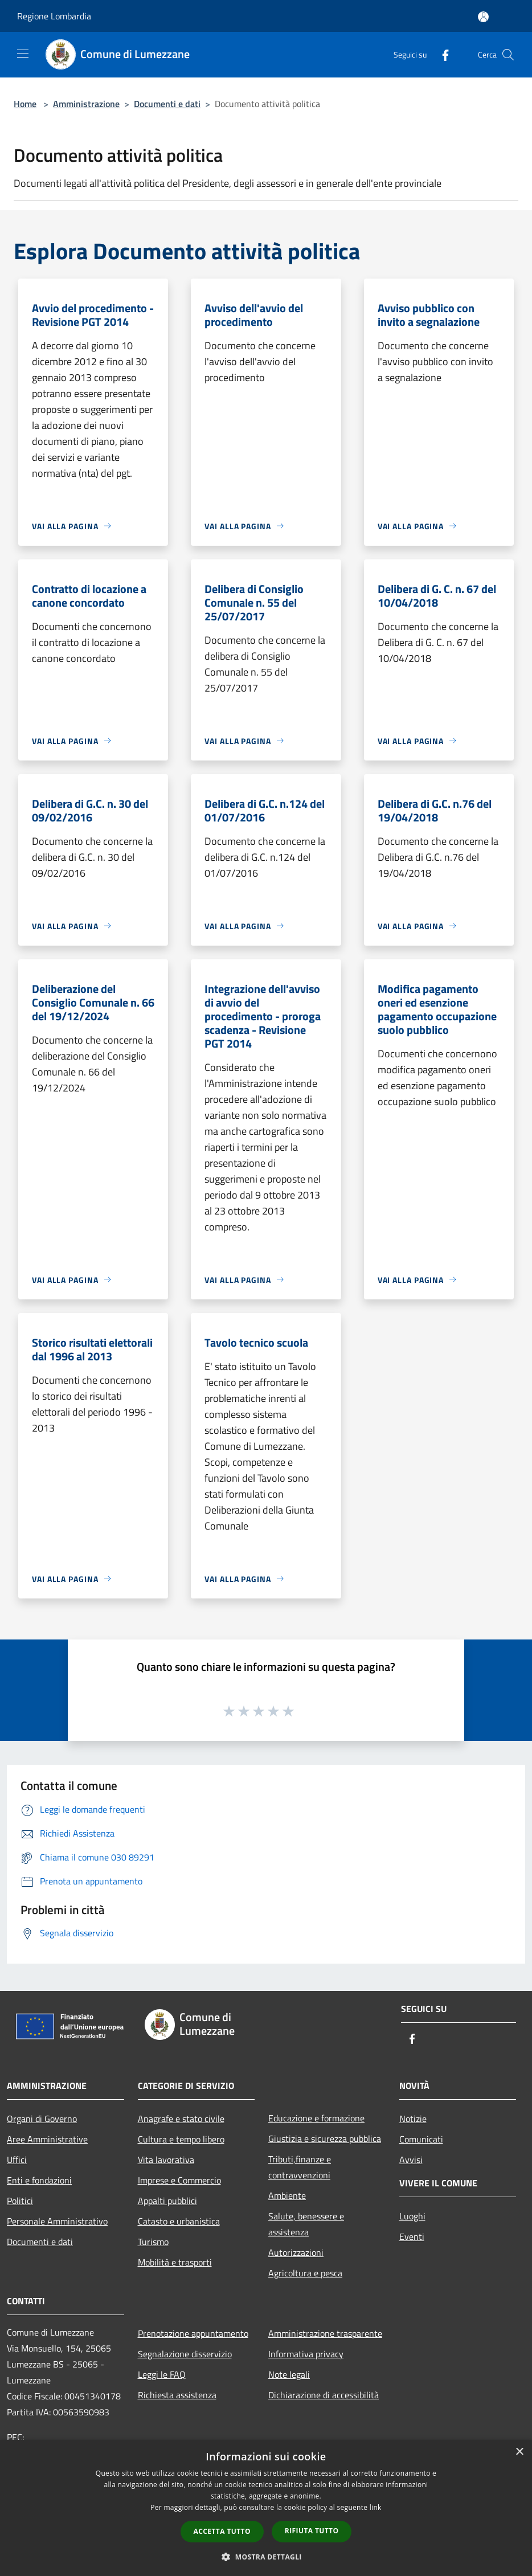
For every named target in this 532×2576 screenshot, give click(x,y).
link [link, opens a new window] (376, 2507)
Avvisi (411, 2159)
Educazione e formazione (316, 2118)
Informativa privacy (305, 2354)
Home (25, 104)
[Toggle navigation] (23, 53)
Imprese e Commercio (179, 2180)
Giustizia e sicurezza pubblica (324, 2138)
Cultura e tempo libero (181, 2139)
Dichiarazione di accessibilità (323, 2395)
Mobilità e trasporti (175, 2262)
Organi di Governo (42, 2118)
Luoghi (412, 2216)
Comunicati (421, 2139)
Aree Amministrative (47, 2139)
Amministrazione (86, 104)
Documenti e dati (167, 104)
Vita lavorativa (166, 2159)
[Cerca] (508, 55)
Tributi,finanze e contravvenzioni (299, 2167)
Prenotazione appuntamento (193, 2333)
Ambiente (287, 2195)
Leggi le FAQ (162, 2374)
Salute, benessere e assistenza (306, 2224)
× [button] (519, 2452)
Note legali (289, 2374)
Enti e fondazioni (39, 2180)
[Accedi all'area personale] (483, 16)
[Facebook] (440, 54)
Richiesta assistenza (177, 2395)
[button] (266, 2556)
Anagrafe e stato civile (181, 2118)
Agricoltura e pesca (305, 2273)
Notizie (413, 2118)
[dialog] (266, 2508)
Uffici (17, 2159)
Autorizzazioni (296, 2252)
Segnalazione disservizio (185, 2354)
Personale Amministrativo (57, 2221)
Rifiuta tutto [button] (312, 2531)
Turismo (153, 2241)
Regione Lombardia (54, 16)
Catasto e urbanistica (179, 2221)
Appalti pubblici (167, 2200)
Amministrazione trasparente (325, 2333)
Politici (20, 2200)
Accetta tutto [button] (222, 2531)
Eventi (411, 2236)
